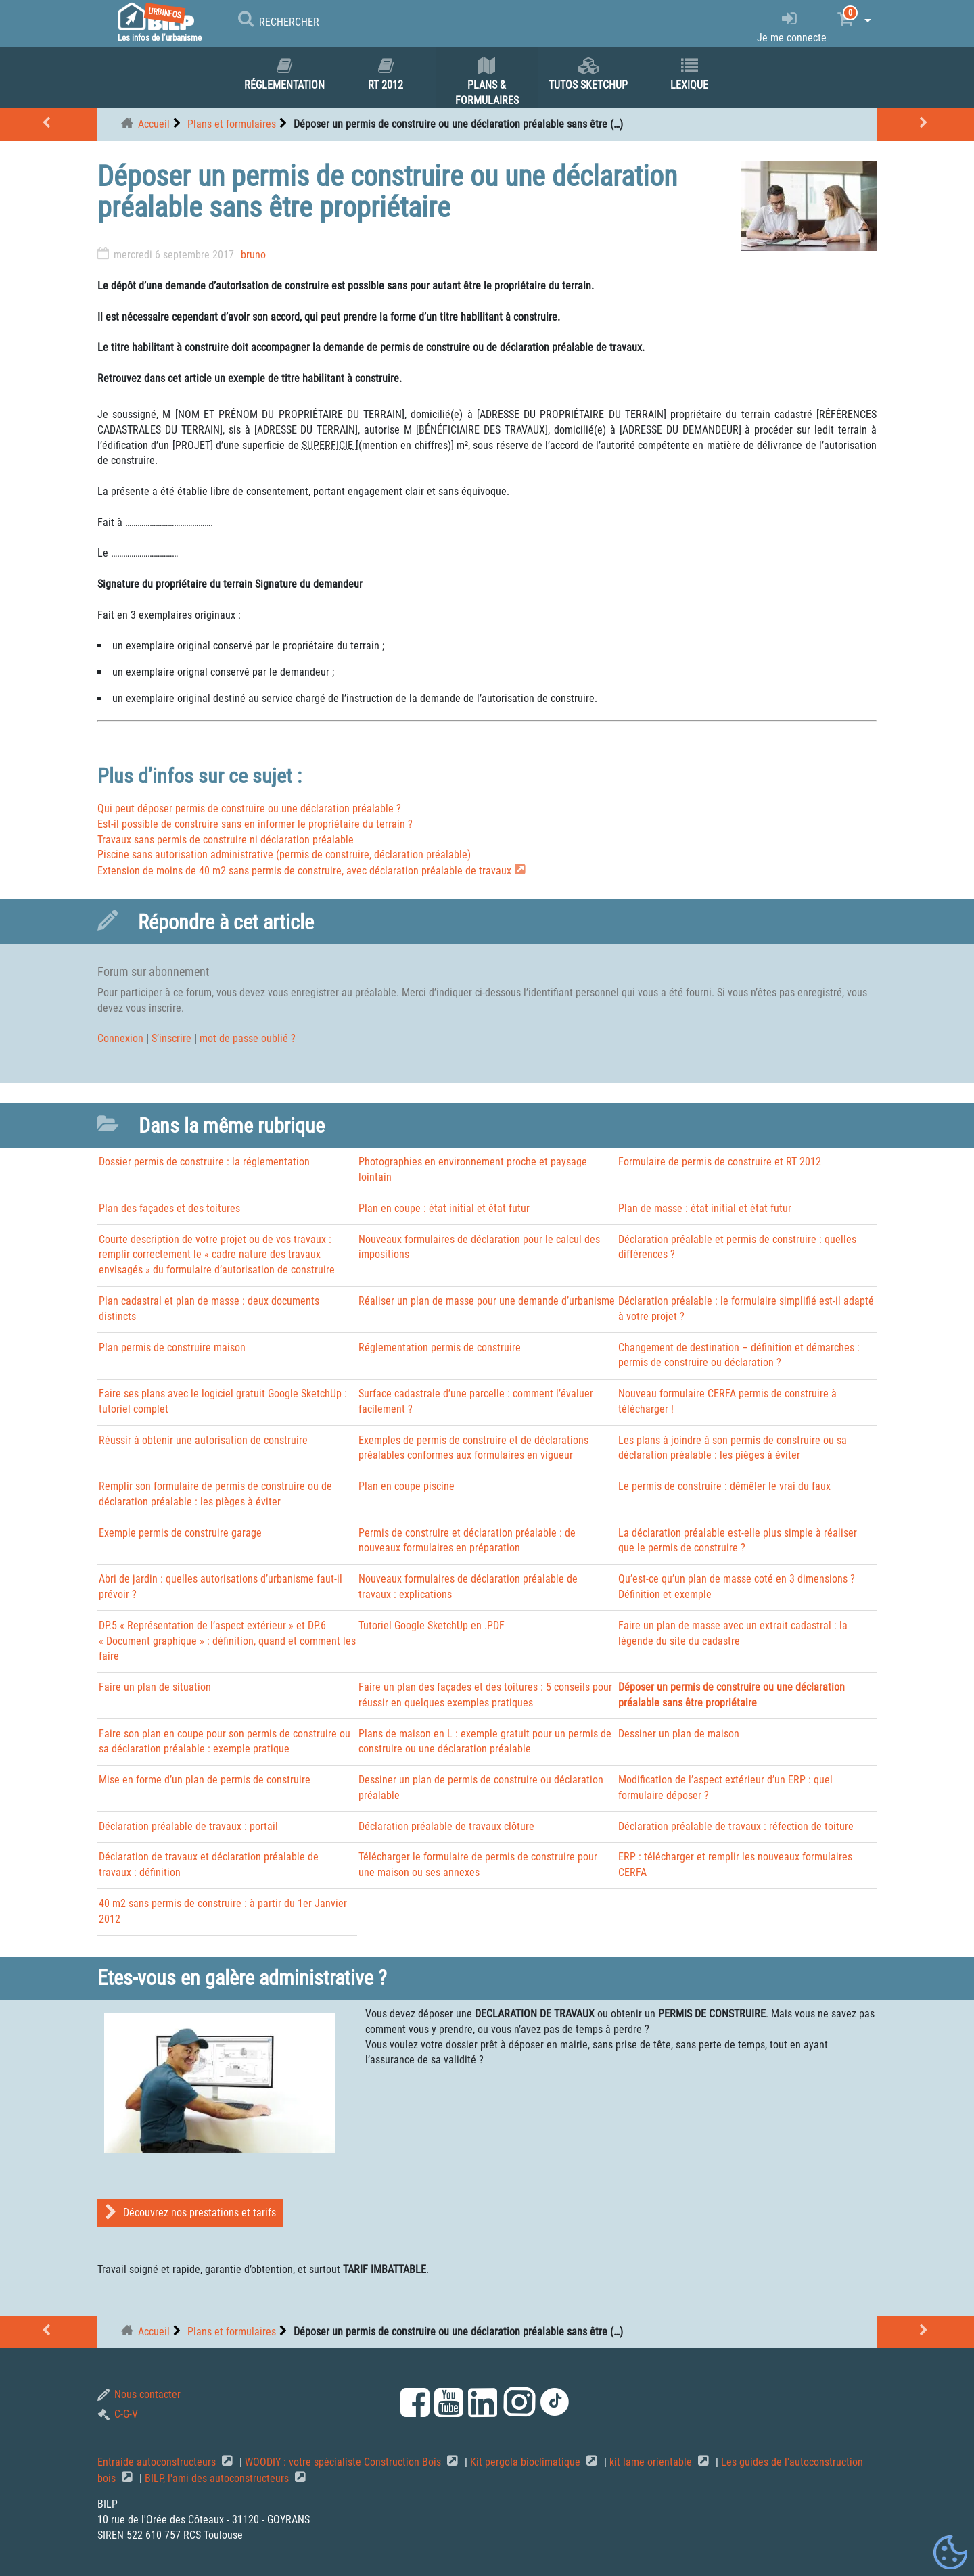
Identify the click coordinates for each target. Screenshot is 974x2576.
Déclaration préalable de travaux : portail (188, 1826)
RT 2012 (385, 74)
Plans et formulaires (231, 124)
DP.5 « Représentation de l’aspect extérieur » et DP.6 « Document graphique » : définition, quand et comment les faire (227, 1641)
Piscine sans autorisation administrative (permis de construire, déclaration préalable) (284, 854)
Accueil (154, 124)
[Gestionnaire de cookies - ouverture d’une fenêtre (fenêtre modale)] (950, 2553)
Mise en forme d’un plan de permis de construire (204, 1779)
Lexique (690, 74)
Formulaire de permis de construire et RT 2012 (719, 1161)
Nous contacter (139, 2394)
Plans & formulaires (487, 82)
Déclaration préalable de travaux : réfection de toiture (736, 1826)
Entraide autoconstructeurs (157, 2462)
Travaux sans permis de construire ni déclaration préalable (225, 839)
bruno (253, 254)
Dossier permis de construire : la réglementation (204, 1161)
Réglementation (284, 74)
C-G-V (117, 2414)
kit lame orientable (652, 2462)
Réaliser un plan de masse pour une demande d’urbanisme (486, 1300)
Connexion (120, 1038)
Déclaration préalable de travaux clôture (446, 1826)
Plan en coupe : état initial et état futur (444, 1208)
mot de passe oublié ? (248, 1038)
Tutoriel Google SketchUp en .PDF (431, 1625)
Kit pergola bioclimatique (526, 2462)
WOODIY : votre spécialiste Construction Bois (344, 2462)
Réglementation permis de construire (439, 1347)
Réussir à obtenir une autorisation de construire (203, 1440)
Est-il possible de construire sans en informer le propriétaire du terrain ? (255, 824)
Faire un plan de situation (155, 1687)
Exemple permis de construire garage (180, 1532)
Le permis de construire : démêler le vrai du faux (724, 1486)
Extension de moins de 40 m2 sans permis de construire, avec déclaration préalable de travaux (304, 870)
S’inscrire (171, 1038)
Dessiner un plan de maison (678, 1733)
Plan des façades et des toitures (169, 1208)
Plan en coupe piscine (406, 1486)
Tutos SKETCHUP (588, 74)
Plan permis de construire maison (172, 1347)
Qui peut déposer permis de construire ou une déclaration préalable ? (249, 808)
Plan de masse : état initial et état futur (704, 1208)
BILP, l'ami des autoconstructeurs (218, 2478)
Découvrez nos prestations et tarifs (190, 2212)
